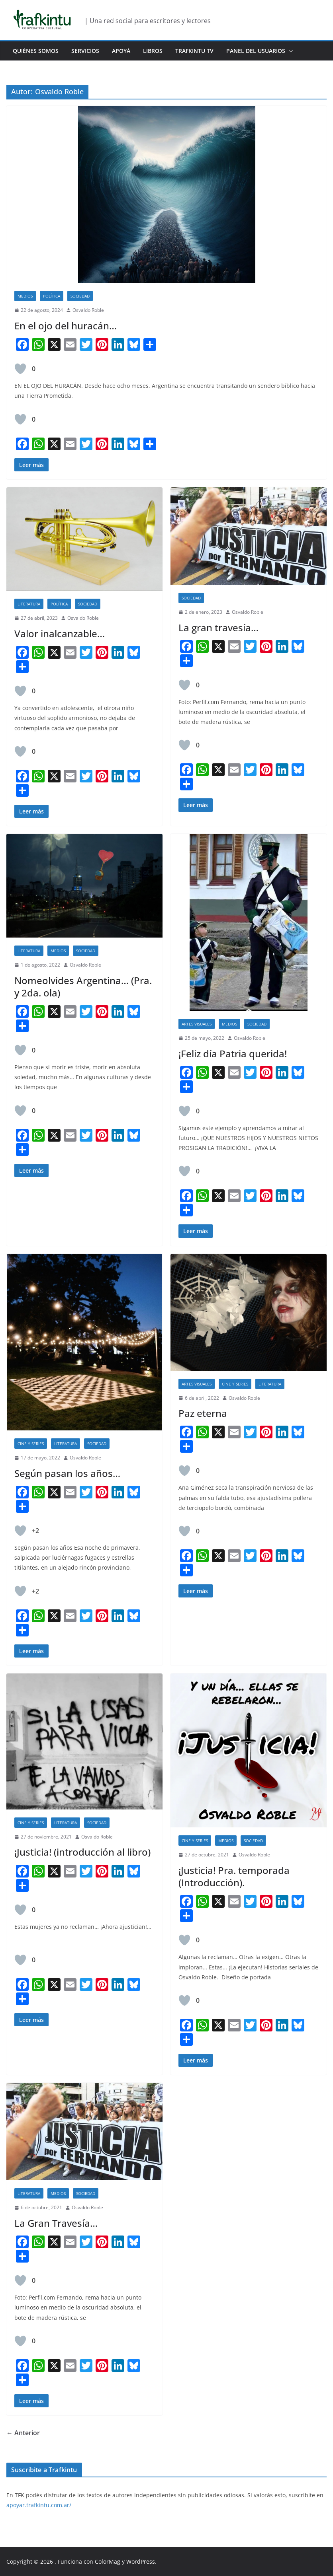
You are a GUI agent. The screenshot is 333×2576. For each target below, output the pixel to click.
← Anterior (23, 2432)
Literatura (29, 604)
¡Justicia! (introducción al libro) (82, 1851)
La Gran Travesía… (56, 2223)
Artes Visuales (197, 1024)
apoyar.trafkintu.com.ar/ (38, 2505)
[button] (289, 50)
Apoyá (121, 50)
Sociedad (80, 296)
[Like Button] (20, 369)
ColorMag (107, 2561)
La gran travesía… (218, 627)
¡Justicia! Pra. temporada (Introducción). (234, 1876)
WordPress (140, 2561)
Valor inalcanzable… (59, 633)
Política (51, 296)
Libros (153, 50)
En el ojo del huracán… (65, 325)
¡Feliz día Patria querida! (232, 1053)
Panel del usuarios (255, 50)
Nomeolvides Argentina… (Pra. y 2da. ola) (83, 986)
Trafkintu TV (194, 50)
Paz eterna (202, 1413)
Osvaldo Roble (88, 310)
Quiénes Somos (36, 50)
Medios (25, 296)
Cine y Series (31, 1443)
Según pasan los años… (67, 1473)
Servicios (85, 50)
